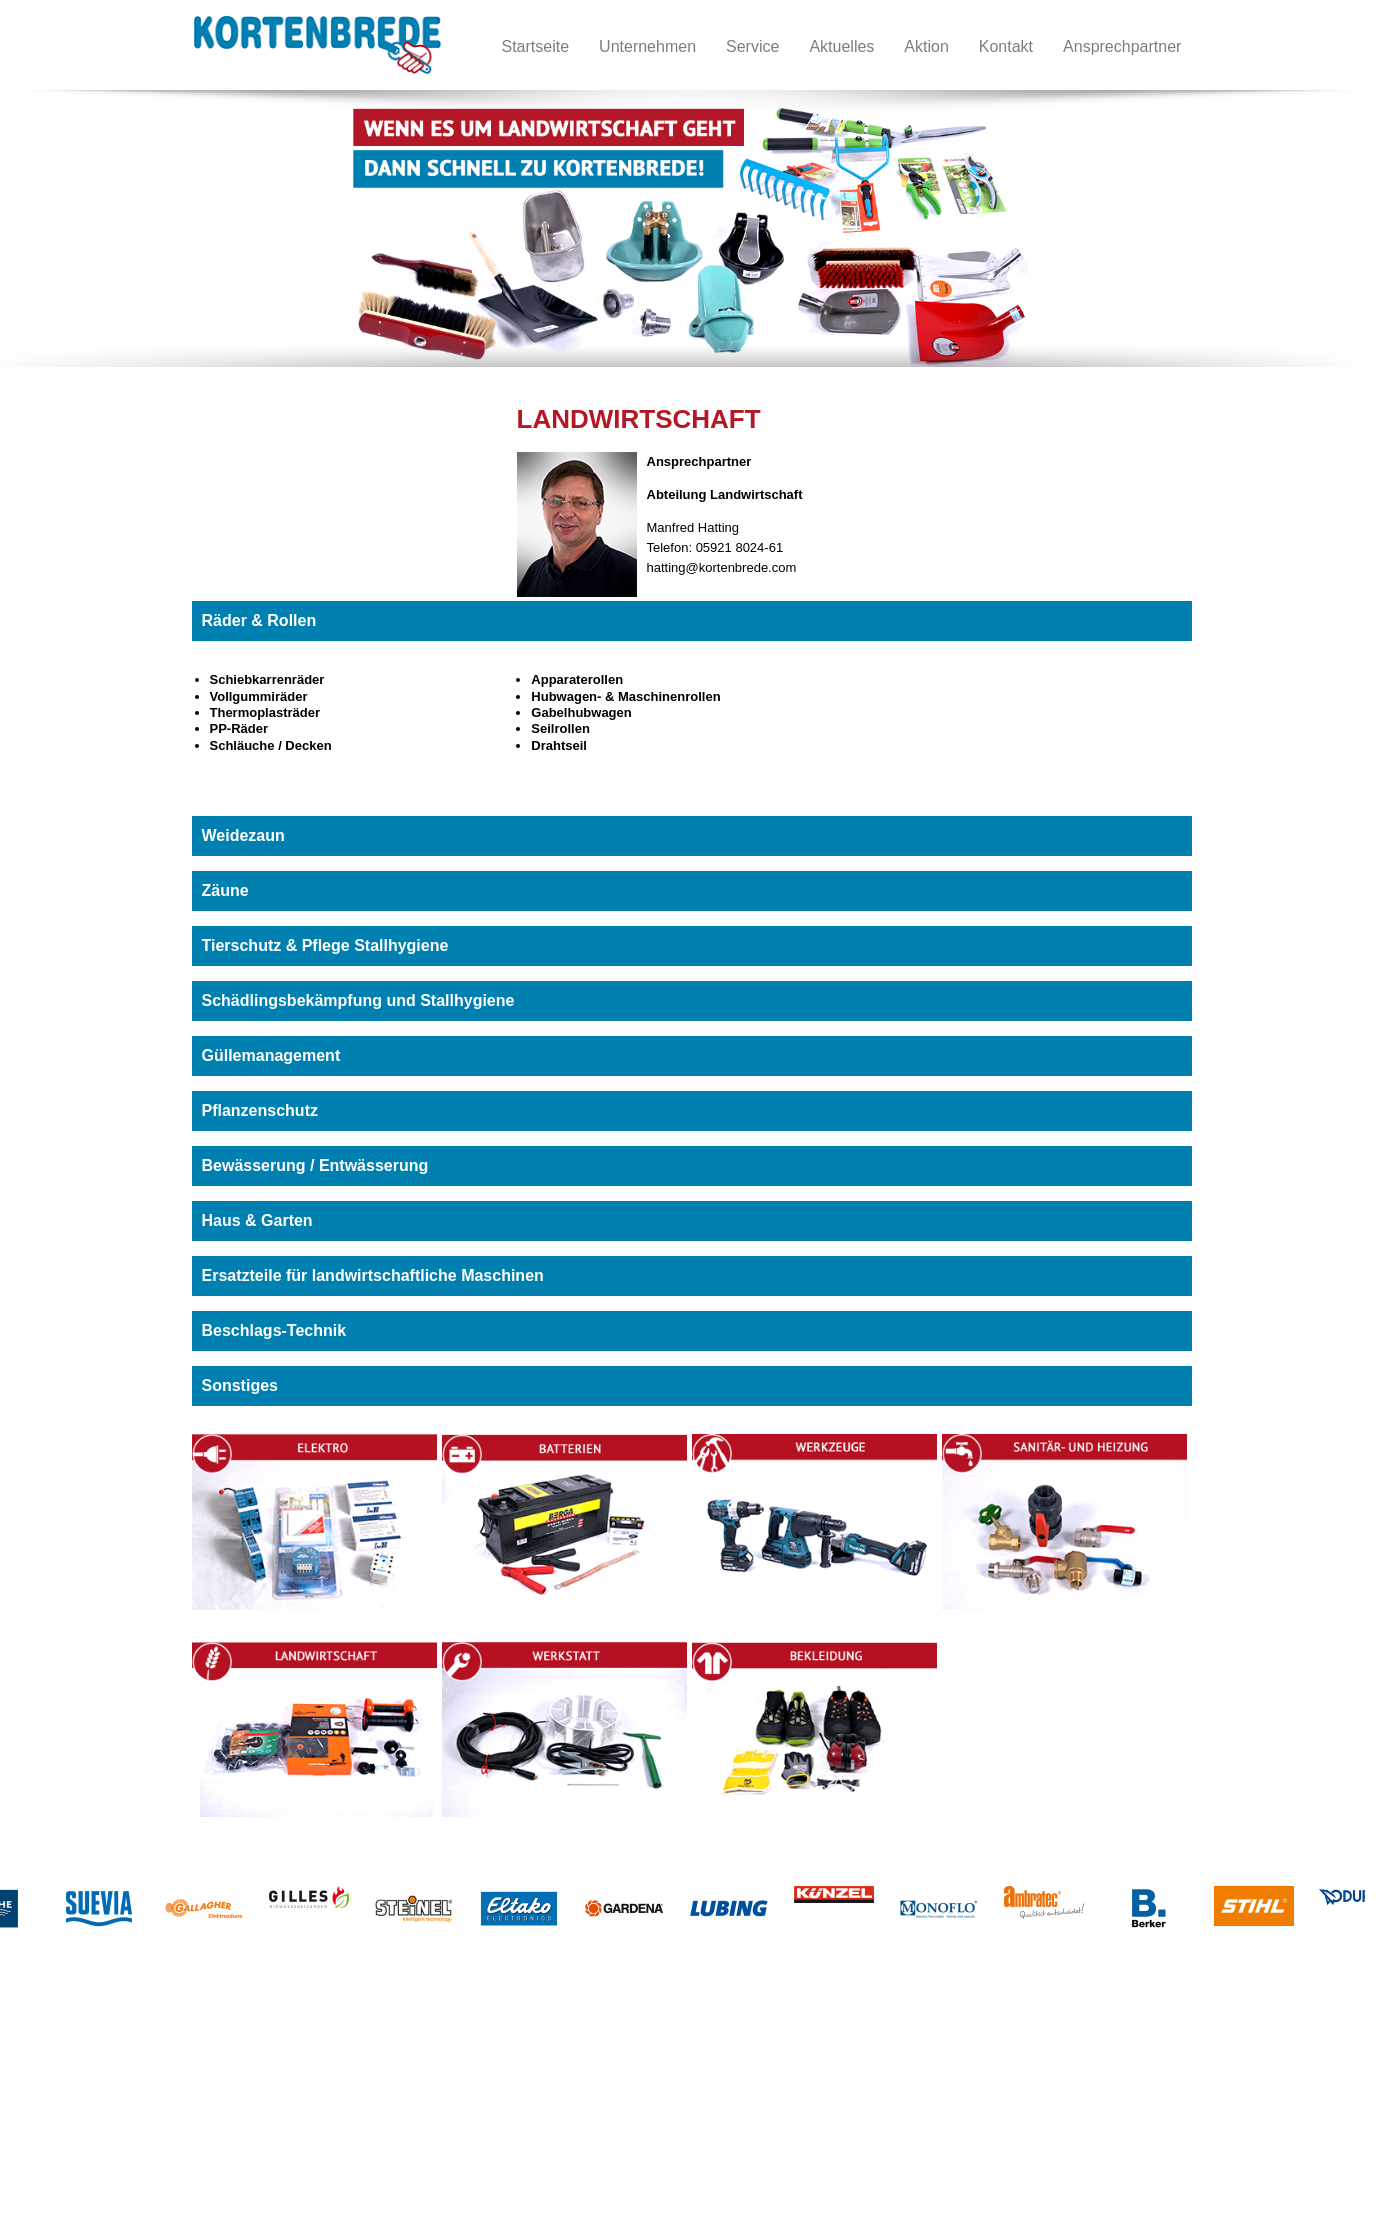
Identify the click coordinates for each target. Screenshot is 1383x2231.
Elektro (219, 2071)
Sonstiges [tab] (240, 1385)
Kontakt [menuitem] (1006, 46)
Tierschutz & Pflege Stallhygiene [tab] (325, 945)
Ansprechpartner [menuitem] (1122, 46)
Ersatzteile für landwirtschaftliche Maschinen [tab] (373, 1275)
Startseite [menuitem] (536, 46)
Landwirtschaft (423, 2071)
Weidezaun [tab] (243, 835)
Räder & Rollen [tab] (259, 620)
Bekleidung (413, 2111)
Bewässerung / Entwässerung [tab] (315, 1165)
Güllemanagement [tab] (271, 1055)
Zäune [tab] (225, 890)
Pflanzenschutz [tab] (260, 1110)
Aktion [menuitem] (926, 46)
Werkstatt (408, 2091)
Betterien (225, 2091)
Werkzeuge (232, 2111)
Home (77, 2071)
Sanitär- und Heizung (260, 2131)
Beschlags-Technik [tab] (274, 1330)
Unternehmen (99, 2091)
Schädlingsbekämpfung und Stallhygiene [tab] (358, 1000)
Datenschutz (96, 2171)
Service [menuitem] (752, 46)
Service (81, 2151)
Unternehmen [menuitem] (647, 46)
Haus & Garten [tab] (257, 1220)
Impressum (92, 2131)
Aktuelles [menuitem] (841, 46)
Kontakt (82, 2111)
